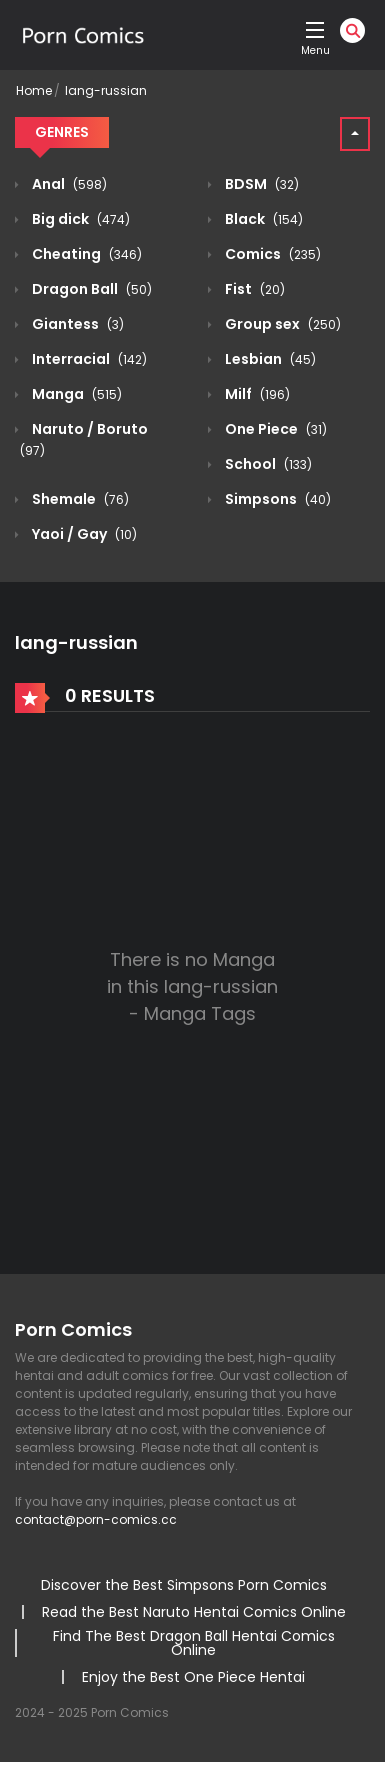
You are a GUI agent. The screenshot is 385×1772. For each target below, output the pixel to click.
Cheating (85, 254)
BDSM (260, 184)
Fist (253, 289)
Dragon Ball (90, 289)
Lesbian (269, 359)
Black (262, 219)
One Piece (274, 429)
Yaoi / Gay (83, 534)
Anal (68, 184)
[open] (315, 30)
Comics (271, 254)
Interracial (88, 359)
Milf (256, 394)
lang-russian (106, 90)
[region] (192, 1601)
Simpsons (276, 499)
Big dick (79, 219)
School (267, 464)
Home (34, 90)
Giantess (76, 324)
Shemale (79, 499)
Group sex (281, 324)
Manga (75, 394)
